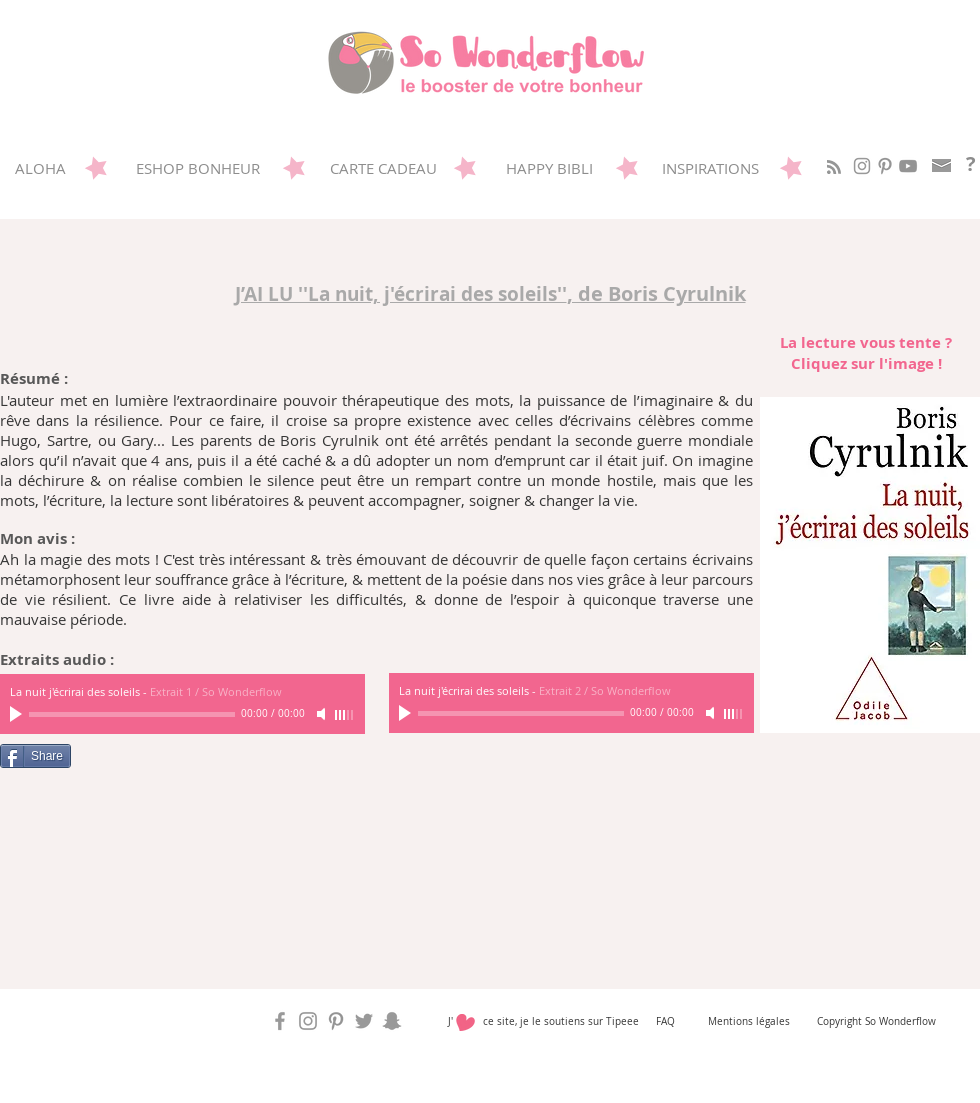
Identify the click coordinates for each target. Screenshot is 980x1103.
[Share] (35, 756)
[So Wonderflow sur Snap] (392, 1021)
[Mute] (712, 713)
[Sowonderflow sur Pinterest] (885, 166)
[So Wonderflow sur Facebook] (280, 1021)
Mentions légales (749, 1021)
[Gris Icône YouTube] (908, 166)
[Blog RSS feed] (834, 168)
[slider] (734, 714)
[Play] (407, 713)
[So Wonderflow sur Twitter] (364, 1021)
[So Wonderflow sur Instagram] (862, 166)
